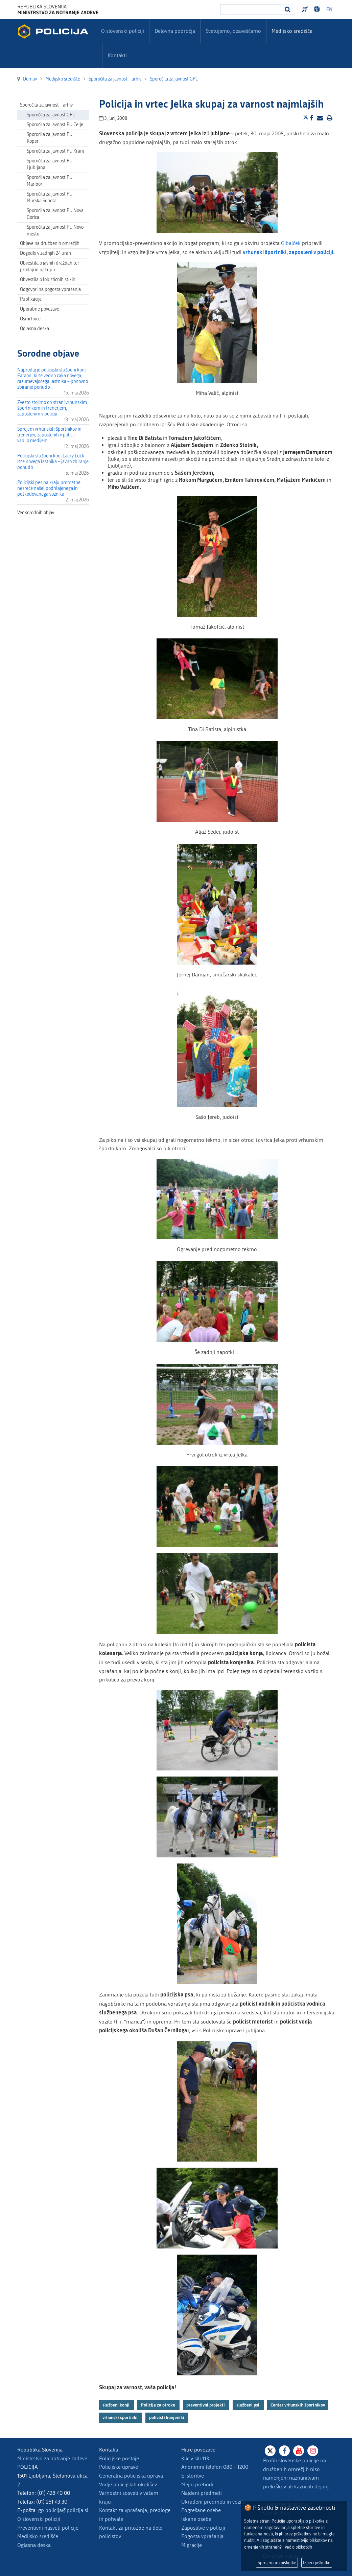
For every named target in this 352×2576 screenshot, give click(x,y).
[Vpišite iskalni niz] (250, 9)
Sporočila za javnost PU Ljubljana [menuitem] (49, 164)
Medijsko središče (37, 2536)
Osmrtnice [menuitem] (30, 319)
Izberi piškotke (316, 2562)
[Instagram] (312, 2450)
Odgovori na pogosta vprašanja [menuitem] (50, 289)
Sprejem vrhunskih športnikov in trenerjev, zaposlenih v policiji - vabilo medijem (49, 435)
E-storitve (192, 2475)
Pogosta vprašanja (202, 2536)
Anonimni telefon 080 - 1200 (214, 2467)
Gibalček (291, 243)
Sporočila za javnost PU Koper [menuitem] (49, 138)
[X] (270, 2450)
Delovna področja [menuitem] (175, 31)
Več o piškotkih (298, 2547)
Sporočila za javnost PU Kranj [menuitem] (55, 151)
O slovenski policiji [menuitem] (122, 31)
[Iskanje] (288, 9)
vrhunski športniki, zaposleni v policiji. (288, 252)
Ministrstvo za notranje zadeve (52, 2458)
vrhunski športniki (120, 2417)
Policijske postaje (119, 2458)
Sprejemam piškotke (277, 2562)
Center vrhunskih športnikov (298, 2405)
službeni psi (248, 2405)
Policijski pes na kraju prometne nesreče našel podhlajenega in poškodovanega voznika (48, 488)
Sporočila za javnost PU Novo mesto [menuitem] (55, 230)
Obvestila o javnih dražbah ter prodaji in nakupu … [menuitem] (49, 266)
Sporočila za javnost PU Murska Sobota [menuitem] (49, 197)
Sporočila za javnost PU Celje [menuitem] (55, 125)
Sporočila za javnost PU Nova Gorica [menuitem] (55, 214)
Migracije (191, 2545)
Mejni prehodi (197, 2484)
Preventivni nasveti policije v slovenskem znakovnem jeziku (306, 9)
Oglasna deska (34, 329)
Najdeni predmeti (201, 2493)
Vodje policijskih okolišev (128, 2484)
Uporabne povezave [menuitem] (39, 309)
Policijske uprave (118, 2467)
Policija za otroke (158, 2405)
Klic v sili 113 (195, 2458)
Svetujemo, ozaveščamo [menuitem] (233, 31)
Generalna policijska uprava (131, 2475)
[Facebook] (284, 2450)
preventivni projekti (206, 2405)
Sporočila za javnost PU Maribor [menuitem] (49, 181)
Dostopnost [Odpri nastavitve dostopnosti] (318, 9)
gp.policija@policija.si (63, 2510)
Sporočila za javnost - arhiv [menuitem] (46, 105)
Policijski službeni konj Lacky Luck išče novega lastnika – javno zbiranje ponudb (53, 461)
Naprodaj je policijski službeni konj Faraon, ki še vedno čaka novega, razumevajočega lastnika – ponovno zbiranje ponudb (52, 378)
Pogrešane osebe (201, 2510)
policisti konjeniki (166, 2417)
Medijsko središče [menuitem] (292, 31)
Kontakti (117, 55)
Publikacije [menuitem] (31, 299)
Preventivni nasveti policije (47, 2528)
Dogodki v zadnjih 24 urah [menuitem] (45, 253)
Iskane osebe (196, 2519)
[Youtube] (298, 2450)
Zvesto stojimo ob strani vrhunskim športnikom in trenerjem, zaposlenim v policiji (52, 408)
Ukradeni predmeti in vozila (213, 2502)
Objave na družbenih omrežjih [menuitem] (49, 243)
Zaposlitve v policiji (203, 2528)
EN (329, 10)
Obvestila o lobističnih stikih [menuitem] (47, 280)
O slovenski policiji (38, 2519)
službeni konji (116, 2405)
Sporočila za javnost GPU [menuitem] (51, 115)
